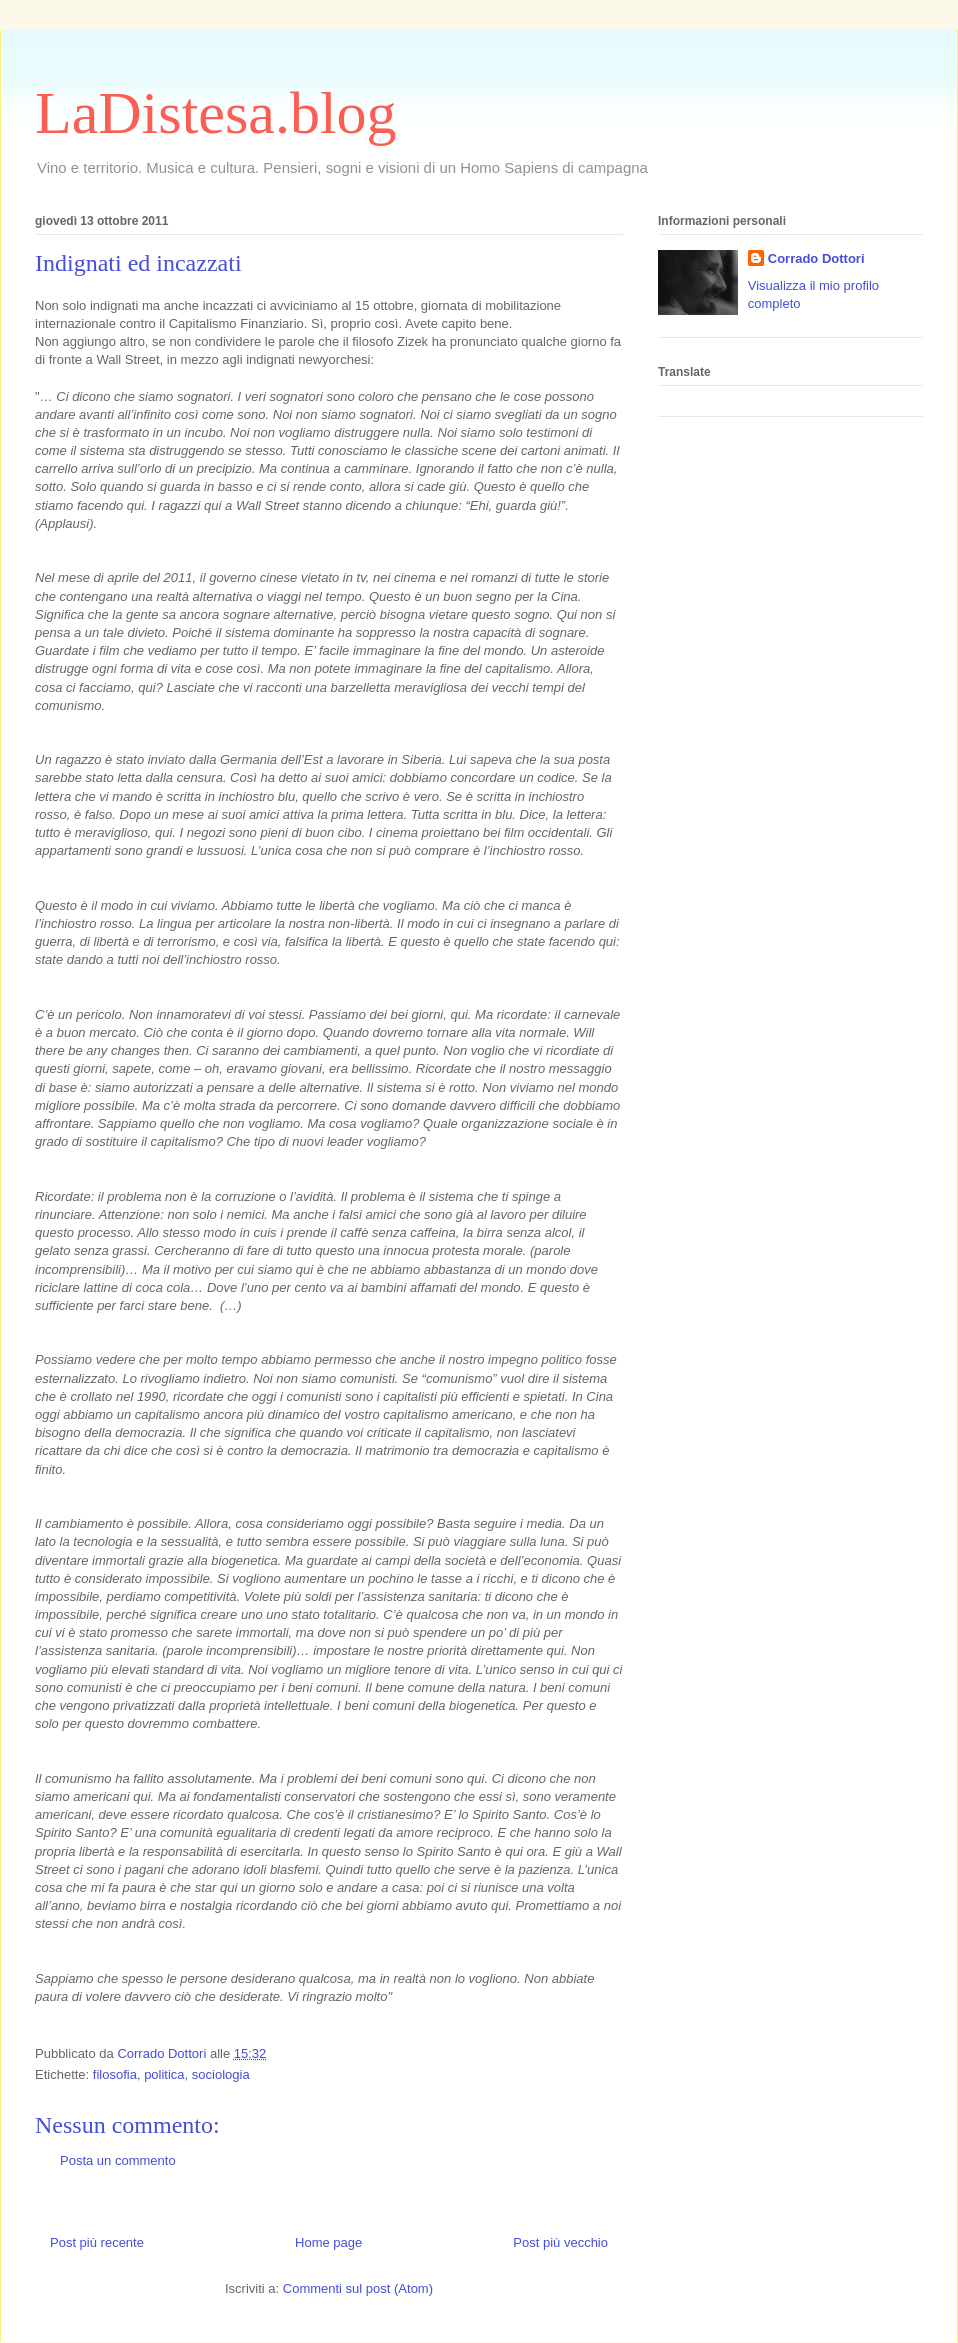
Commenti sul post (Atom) (358, 2288)
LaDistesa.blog (216, 113)
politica (164, 2074)
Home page (328, 2242)
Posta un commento (118, 2160)
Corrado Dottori (816, 258)
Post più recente (97, 2242)
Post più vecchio (560, 2242)
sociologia (221, 2074)
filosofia (115, 2074)
